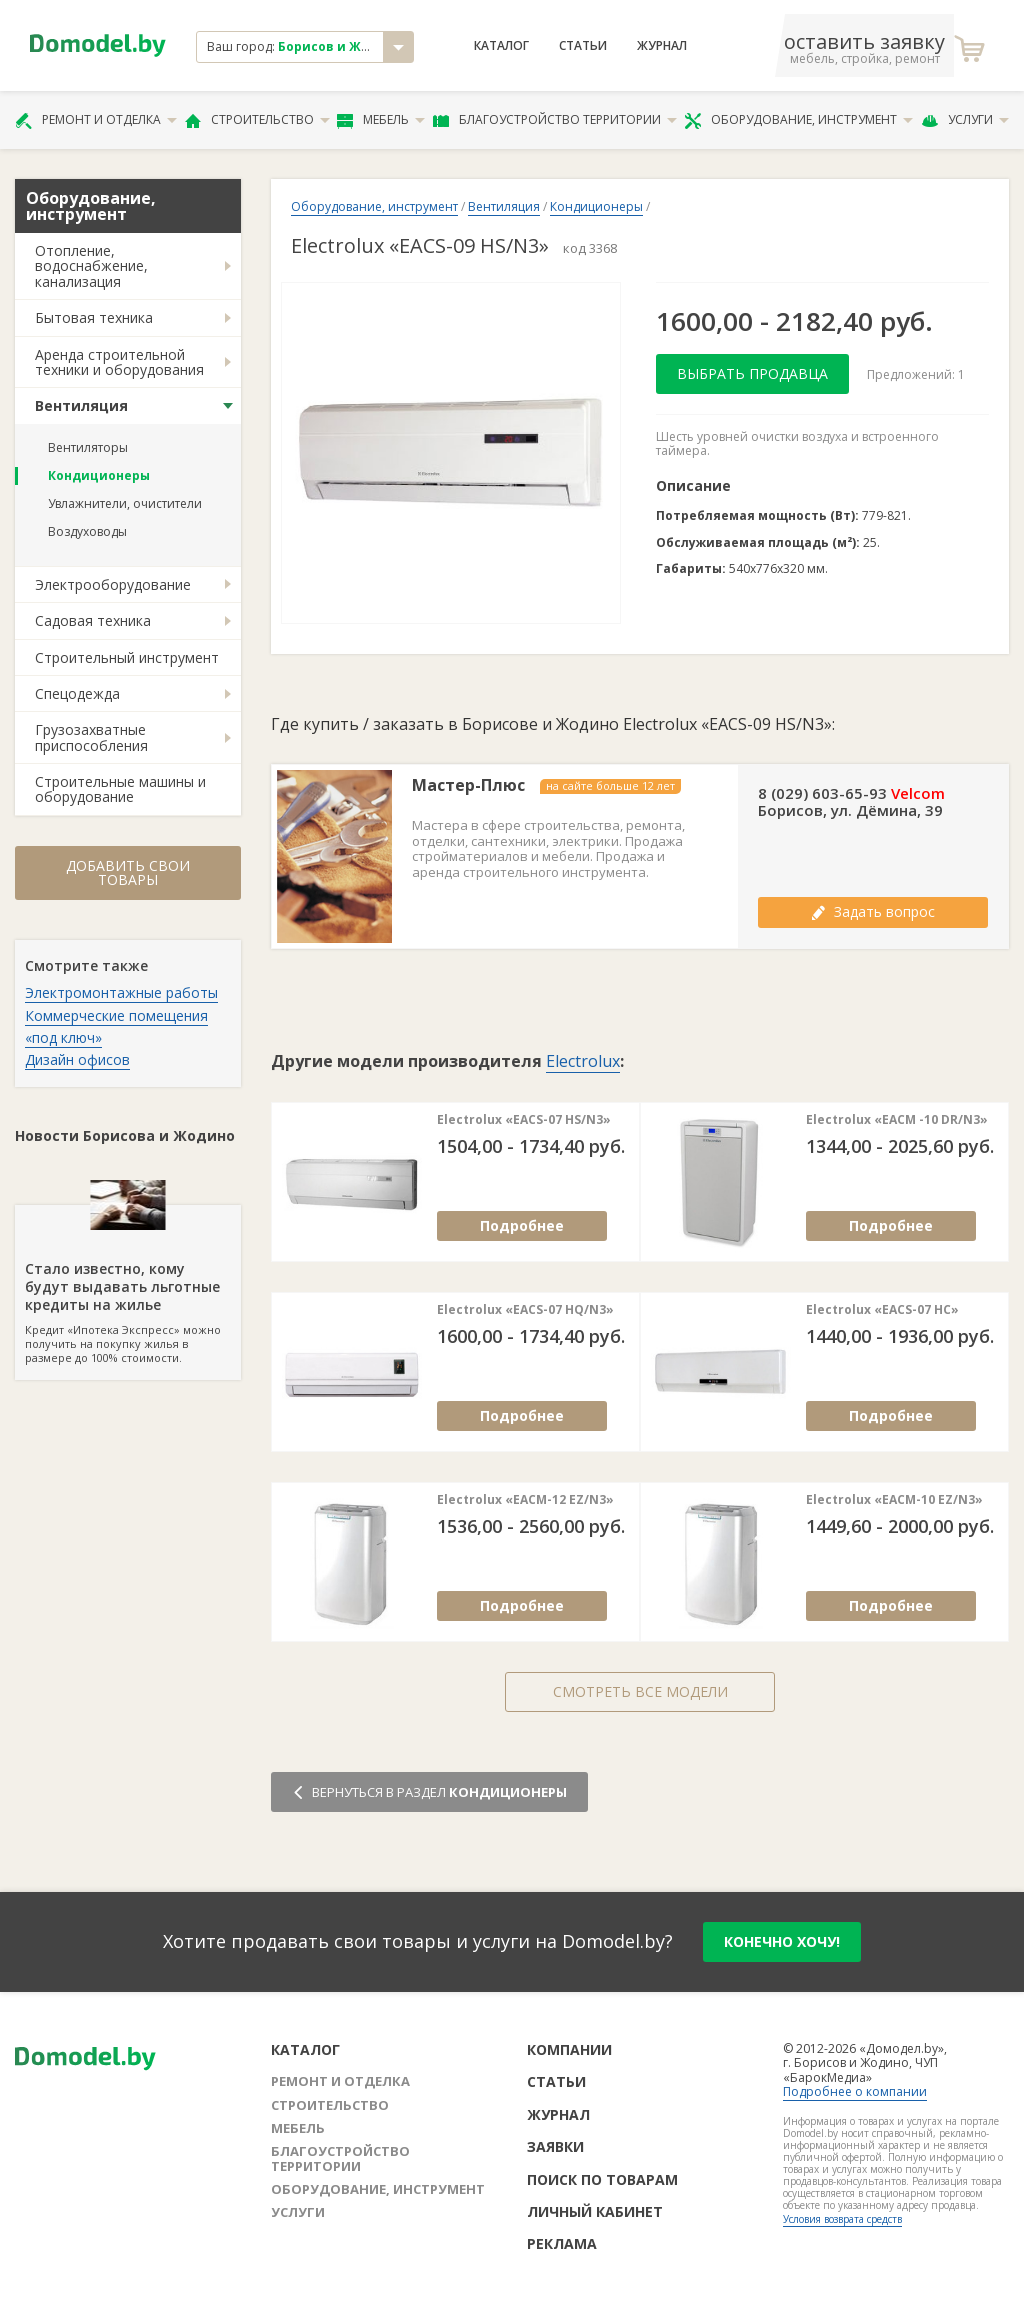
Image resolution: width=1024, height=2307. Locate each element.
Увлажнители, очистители (125, 503)
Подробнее (522, 1225)
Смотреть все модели (640, 1691)
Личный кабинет (595, 2211)
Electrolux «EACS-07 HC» (882, 1310)
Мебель (381, 120)
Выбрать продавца (752, 373)
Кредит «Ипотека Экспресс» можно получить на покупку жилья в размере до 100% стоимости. (128, 1285)
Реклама (562, 2243)
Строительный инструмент (127, 657)
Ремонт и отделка (96, 120)
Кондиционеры (99, 475)
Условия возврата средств (842, 2219)
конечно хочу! (782, 1941)
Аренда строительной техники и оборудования (119, 362)
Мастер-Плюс (468, 785)
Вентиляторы (88, 447)
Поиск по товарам (602, 2179)
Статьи (583, 46)
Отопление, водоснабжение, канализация (91, 266)
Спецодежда (77, 693)
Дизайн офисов (77, 1059)
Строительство (257, 120)
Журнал (662, 46)
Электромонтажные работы (121, 992)
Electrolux (583, 1061)
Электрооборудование (113, 584)
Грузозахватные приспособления (91, 737)
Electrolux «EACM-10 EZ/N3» (894, 1500)
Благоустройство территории (555, 120)
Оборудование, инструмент (798, 120)
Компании (569, 2049)
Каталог (501, 46)
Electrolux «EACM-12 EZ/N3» (525, 1500)
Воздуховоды (87, 531)
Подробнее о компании (855, 2091)
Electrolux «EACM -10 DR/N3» (897, 1120)
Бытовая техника (94, 317)
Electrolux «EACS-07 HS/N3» (524, 1120)
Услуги (965, 120)
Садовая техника (93, 620)
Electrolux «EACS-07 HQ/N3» (525, 1310)
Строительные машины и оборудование (120, 789)
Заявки (555, 2146)
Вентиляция (81, 405)
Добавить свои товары (128, 872)
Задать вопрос (873, 911)
